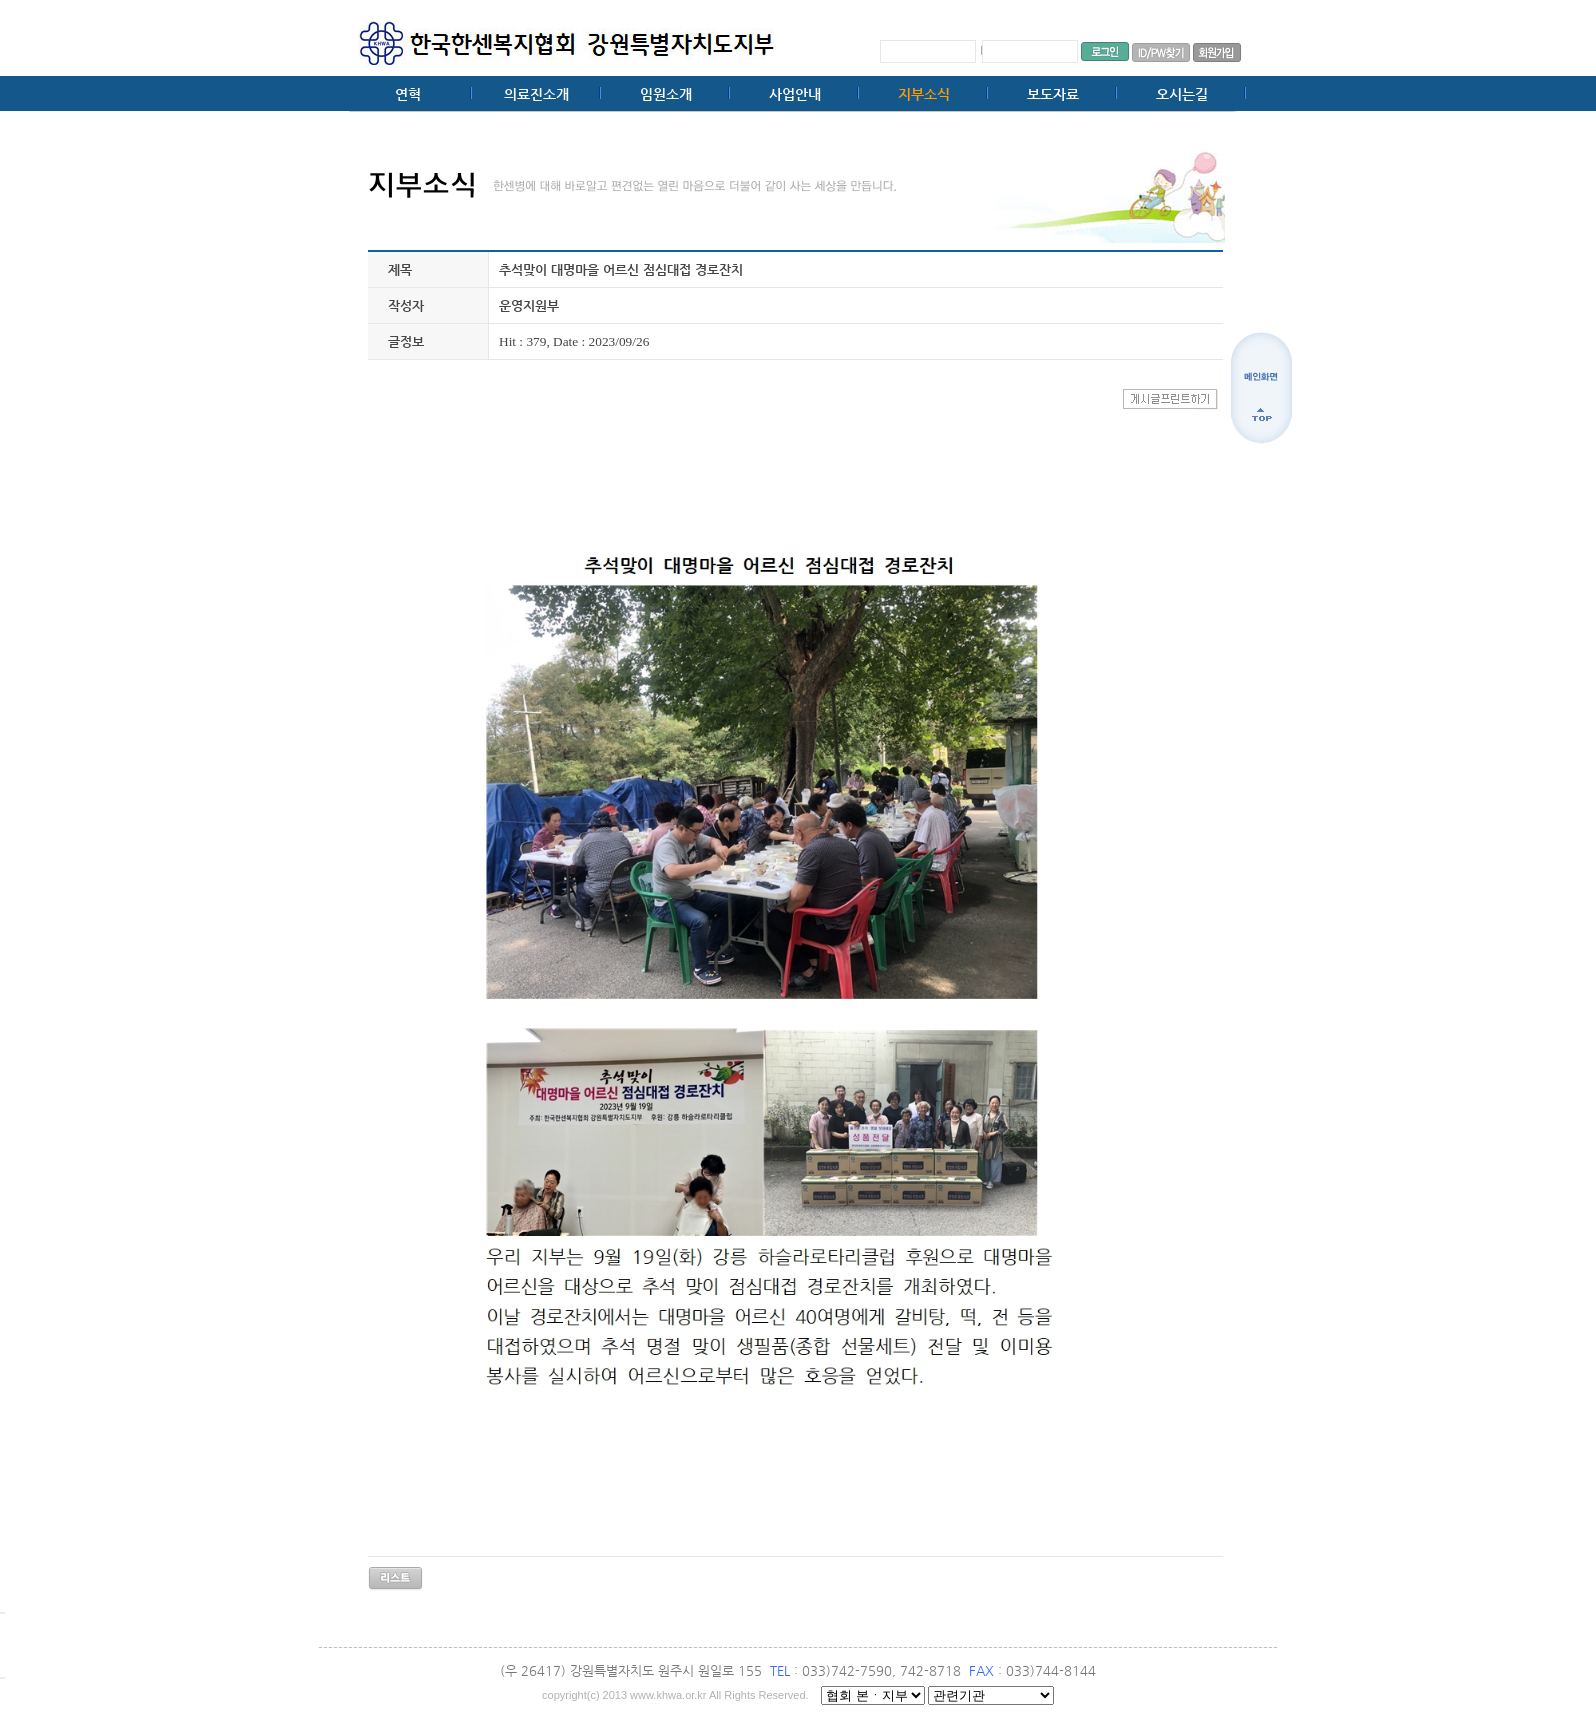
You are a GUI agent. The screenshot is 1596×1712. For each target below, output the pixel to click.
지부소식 (924, 93)
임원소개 (666, 93)
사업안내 (795, 93)
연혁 (408, 93)
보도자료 (1053, 93)
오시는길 (1182, 93)
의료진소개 (536, 93)
